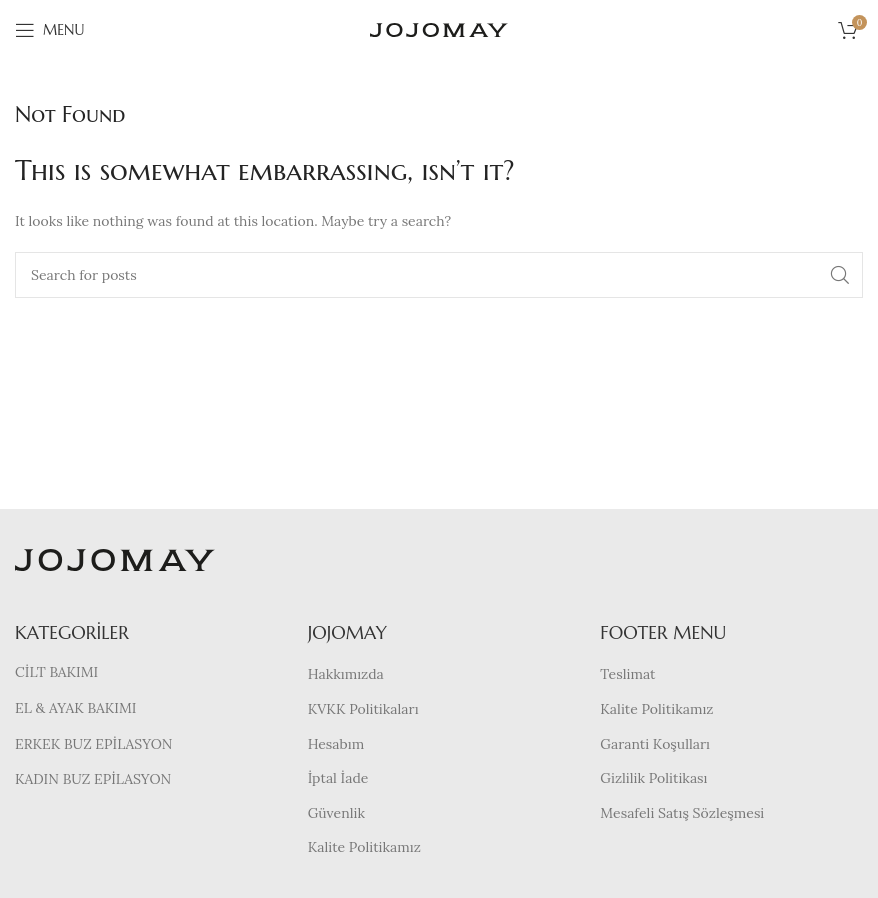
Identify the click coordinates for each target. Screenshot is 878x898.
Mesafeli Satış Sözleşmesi (682, 813)
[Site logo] (439, 29)
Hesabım (336, 744)
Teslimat (627, 674)
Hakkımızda (346, 674)
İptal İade (338, 778)
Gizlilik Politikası (653, 778)
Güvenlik (336, 813)
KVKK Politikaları (363, 709)
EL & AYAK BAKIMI (75, 708)
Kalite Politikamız (364, 847)
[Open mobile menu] (49, 30)
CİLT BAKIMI (56, 672)
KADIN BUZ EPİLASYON (93, 779)
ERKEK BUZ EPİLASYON (93, 744)
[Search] (439, 275)
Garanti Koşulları (655, 744)
